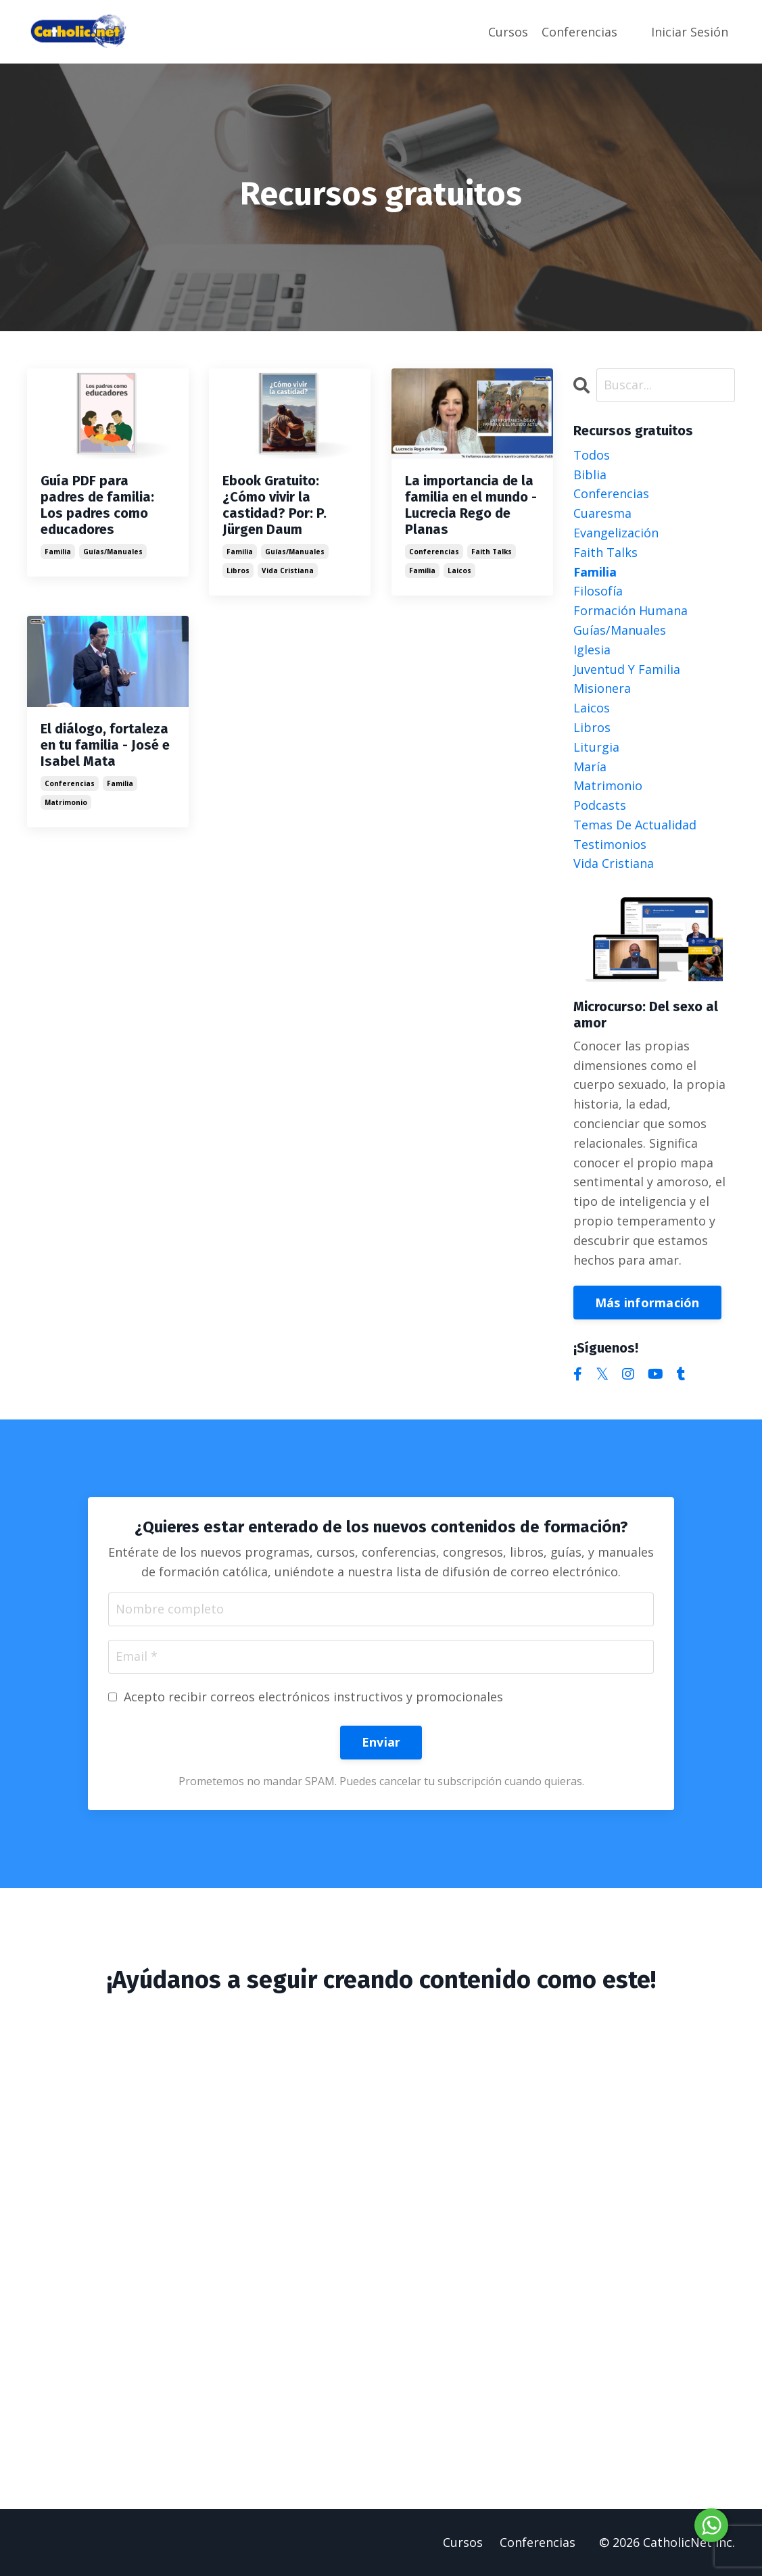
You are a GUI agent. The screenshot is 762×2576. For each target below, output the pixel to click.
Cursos (508, 32)
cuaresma (602, 513)
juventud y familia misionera (626, 679)
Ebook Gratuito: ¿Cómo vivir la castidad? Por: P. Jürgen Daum (274, 504)
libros (238, 570)
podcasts (599, 805)
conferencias (434, 551)
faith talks (491, 551)
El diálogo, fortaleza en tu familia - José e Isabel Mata (105, 745)
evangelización (616, 533)
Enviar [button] (381, 1742)
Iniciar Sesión (689, 32)
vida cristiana (288, 570)
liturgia (596, 747)
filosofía (598, 591)
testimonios (609, 844)
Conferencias (579, 32)
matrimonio (66, 802)
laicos (459, 570)
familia (58, 551)
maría (589, 766)
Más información (647, 1302)
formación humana (630, 610)
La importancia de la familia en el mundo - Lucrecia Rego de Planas (471, 504)
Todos (591, 455)
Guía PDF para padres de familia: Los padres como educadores (97, 504)
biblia (589, 474)
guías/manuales (113, 551)
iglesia (592, 649)
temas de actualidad (634, 825)
